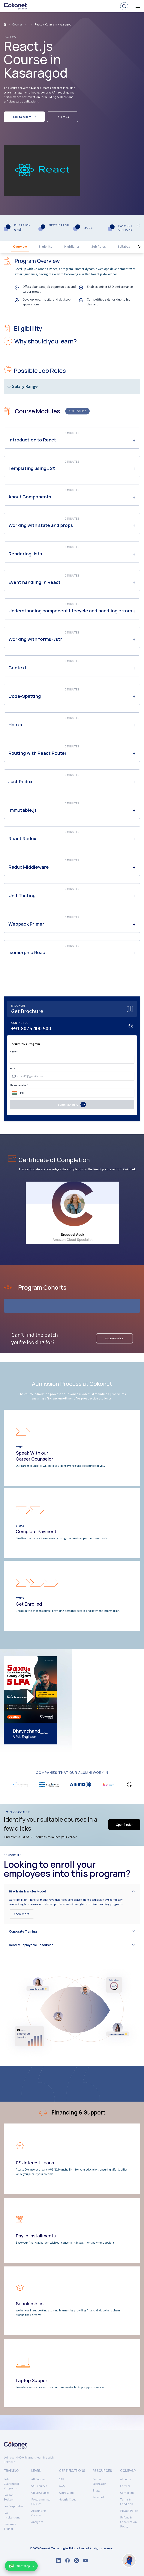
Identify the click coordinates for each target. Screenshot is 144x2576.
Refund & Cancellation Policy (128, 2521)
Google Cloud (67, 2499)
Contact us (127, 2492)
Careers (125, 2486)
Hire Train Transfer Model (27, 1891)
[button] (72, 1890)
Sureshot (98, 2497)
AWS (62, 2486)
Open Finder (124, 1825)
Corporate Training (23, 1931)
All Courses (38, 2479)
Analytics (37, 2522)
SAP (61, 2479)
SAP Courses (39, 2486)
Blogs (96, 2490)
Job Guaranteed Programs (11, 2483)
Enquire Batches (114, 1338)
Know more (21, 1914)
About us (125, 2479)
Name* (14, 1051)
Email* (13, 1068)
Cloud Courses (40, 2492)
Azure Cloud (66, 2492)
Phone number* (19, 1085)
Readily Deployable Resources (31, 1945)
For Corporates (13, 2506)
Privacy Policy (129, 2510)
